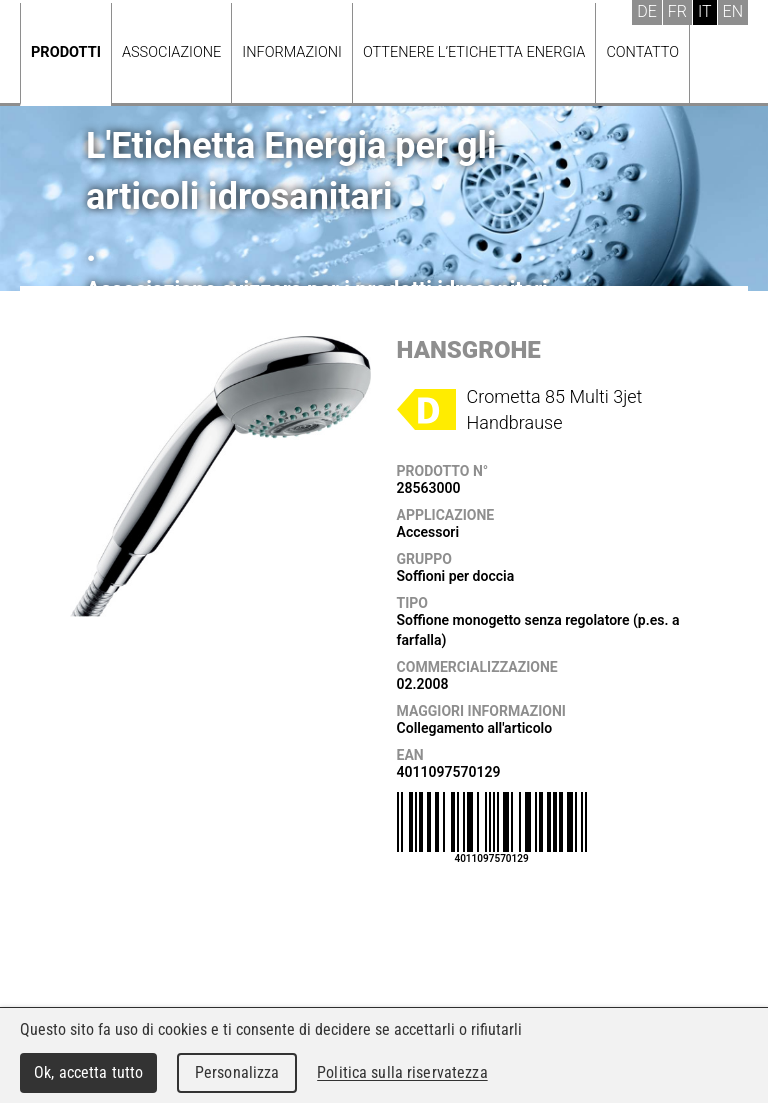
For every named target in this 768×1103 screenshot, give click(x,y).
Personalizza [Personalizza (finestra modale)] (237, 1072)
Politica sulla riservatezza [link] (402, 1072)
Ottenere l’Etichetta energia (474, 52)
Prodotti (66, 52)
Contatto (642, 52)
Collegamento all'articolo (475, 728)
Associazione (171, 52)
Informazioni (292, 52)
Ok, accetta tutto (88, 1072)
